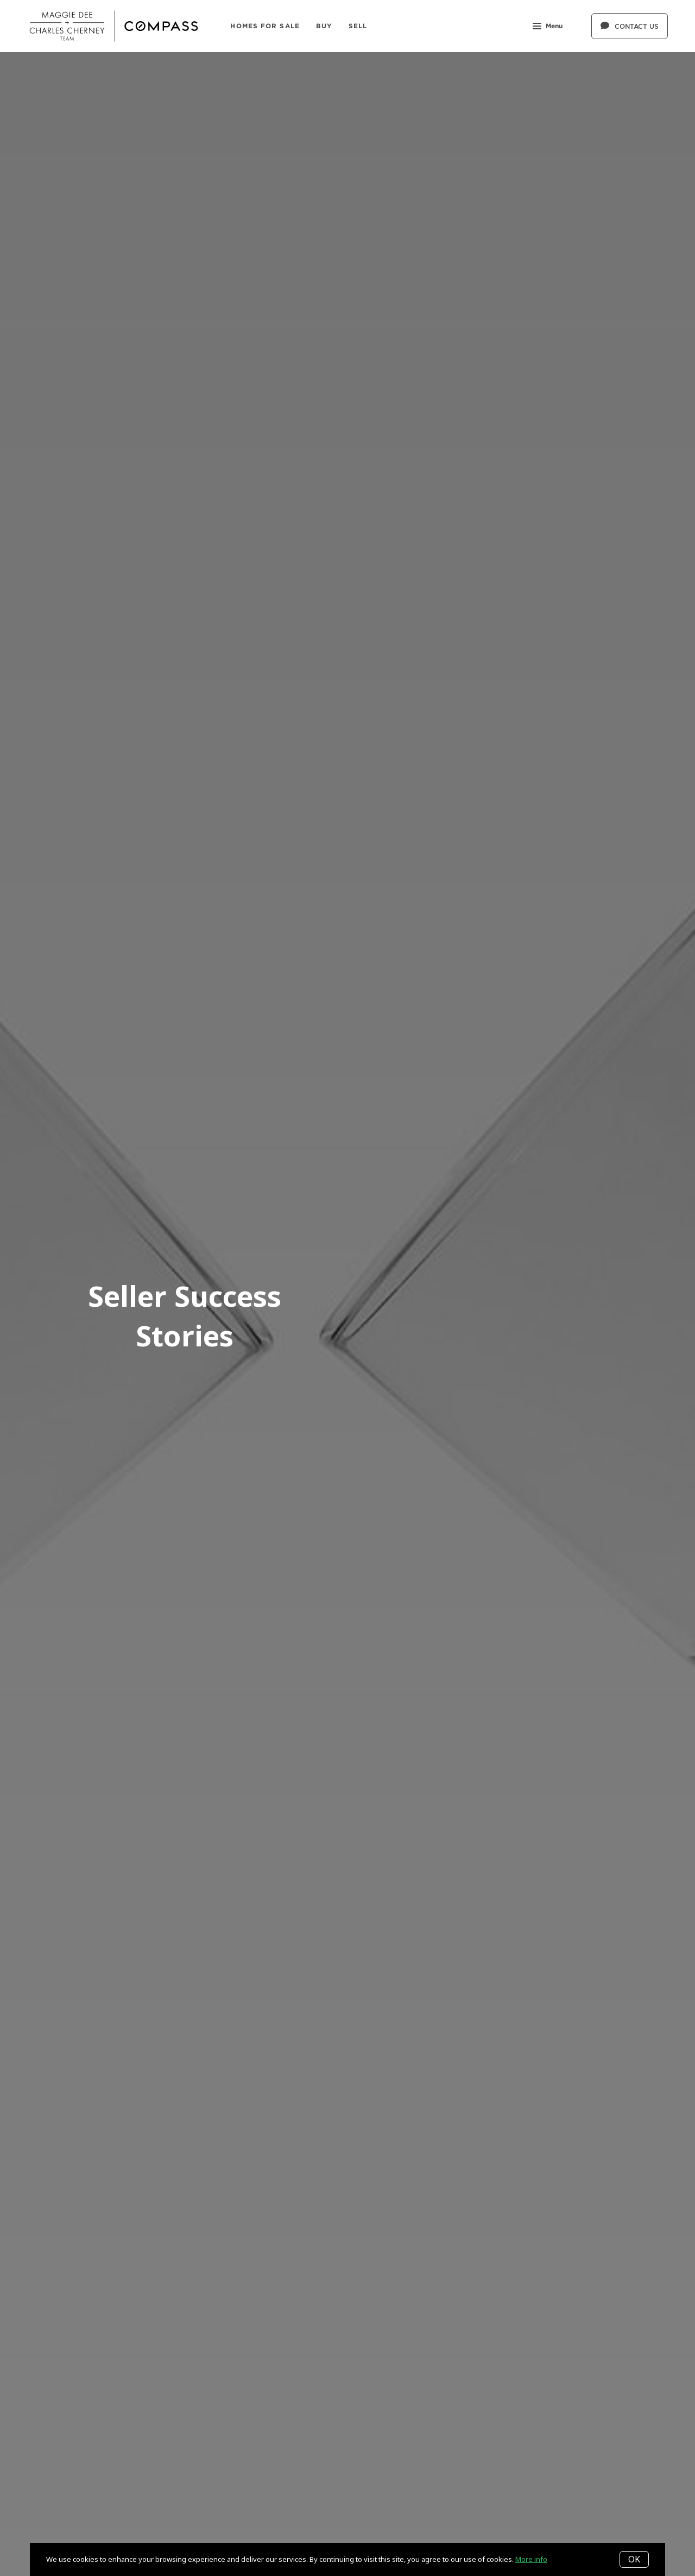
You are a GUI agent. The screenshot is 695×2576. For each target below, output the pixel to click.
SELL (358, 25)
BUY (324, 25)
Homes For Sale (264, 25)
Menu (547, 27)
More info (531, 2559)
